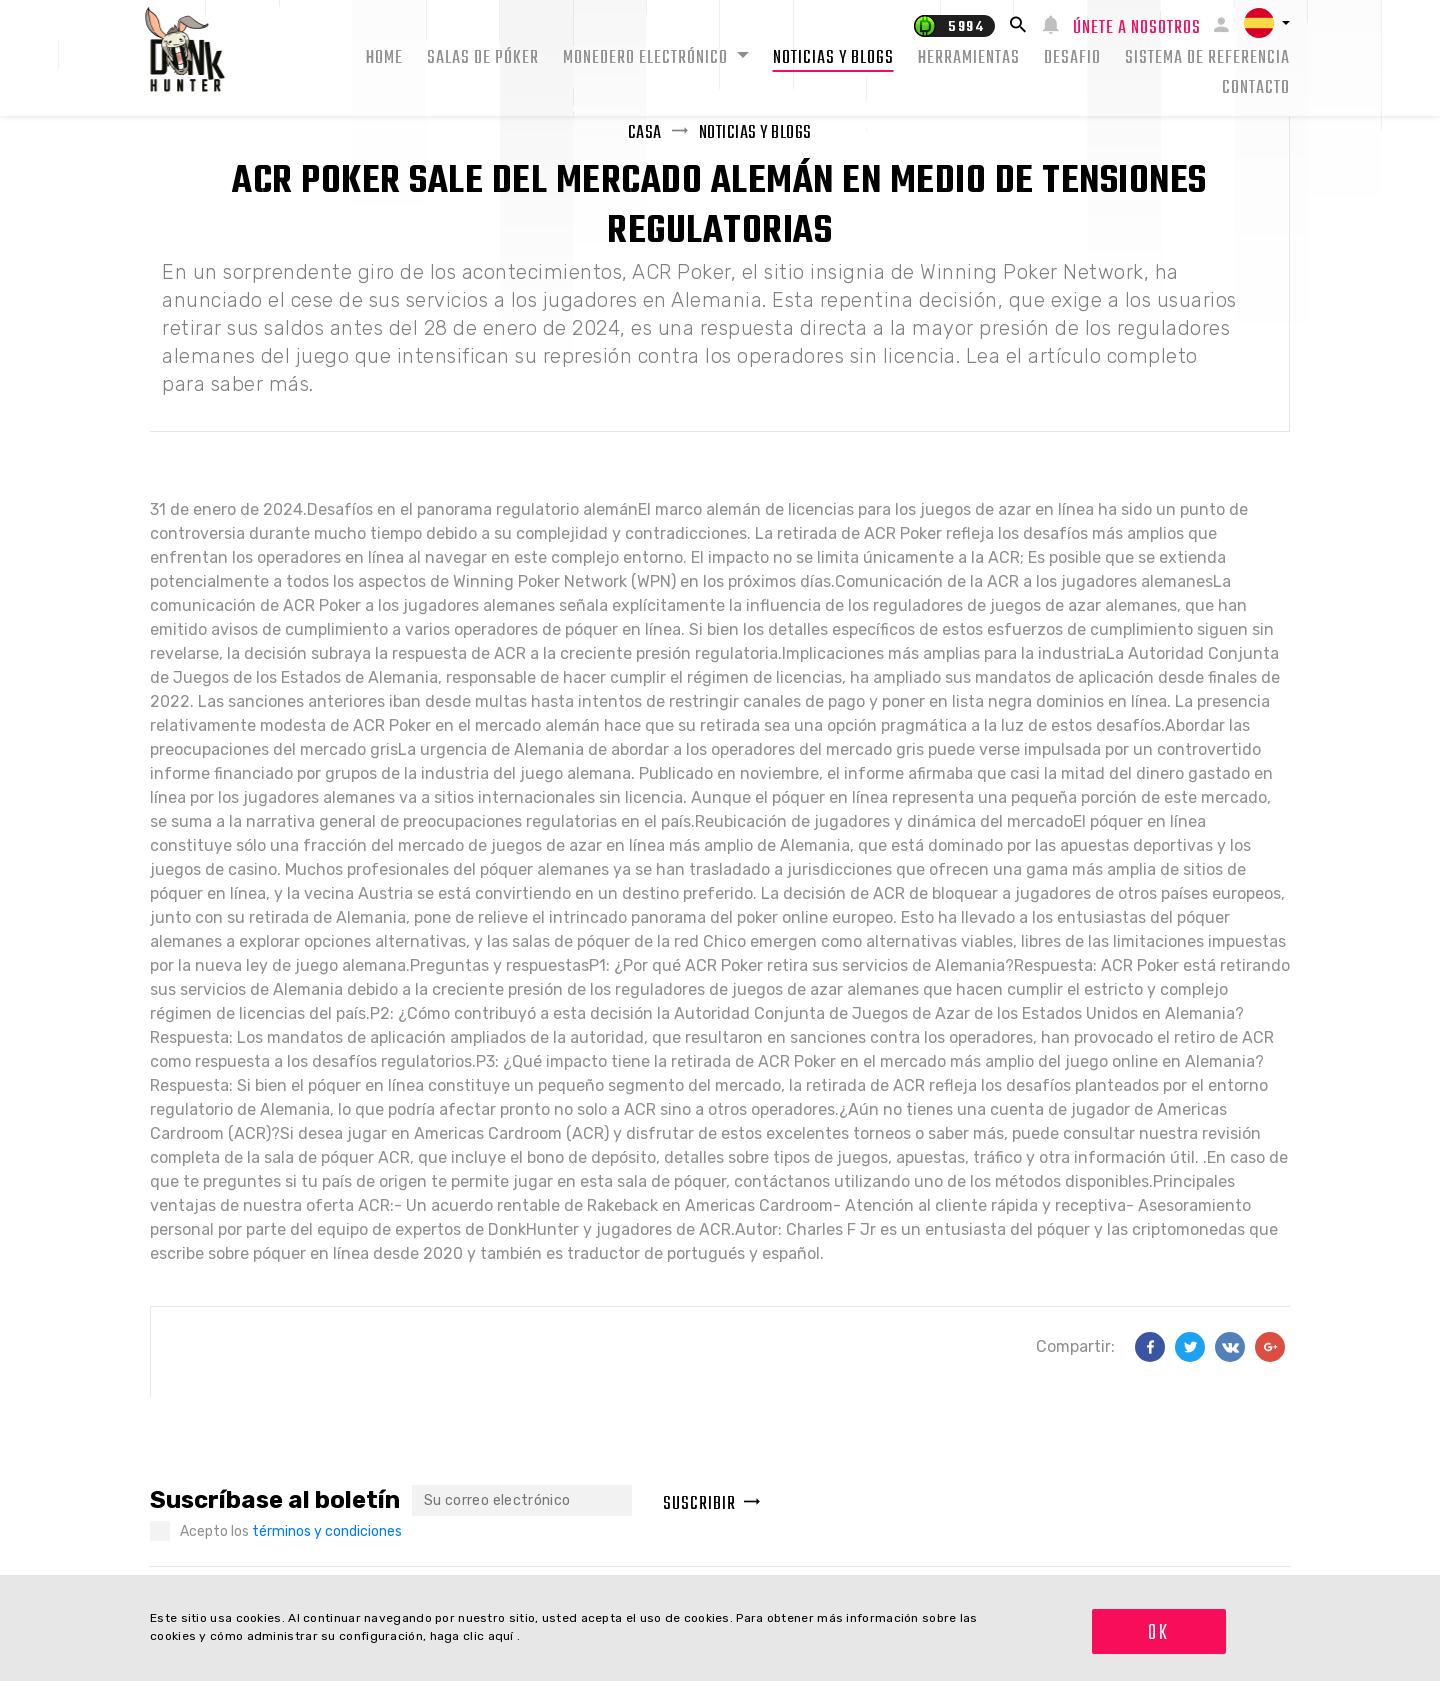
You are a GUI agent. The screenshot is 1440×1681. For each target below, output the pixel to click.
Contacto (1256, 88)
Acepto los (291, 1531)
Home (384, 58)
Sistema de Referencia (1207, 58)
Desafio (1072, 58)
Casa (645, 133)
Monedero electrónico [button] (647, 58)
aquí (503, 1636)
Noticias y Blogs (833, 58)
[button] (1267, 23)
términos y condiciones (327, 1531)
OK (1158, 1633)
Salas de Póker (483, 58)
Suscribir (712, 1504)
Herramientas (969, 58)
